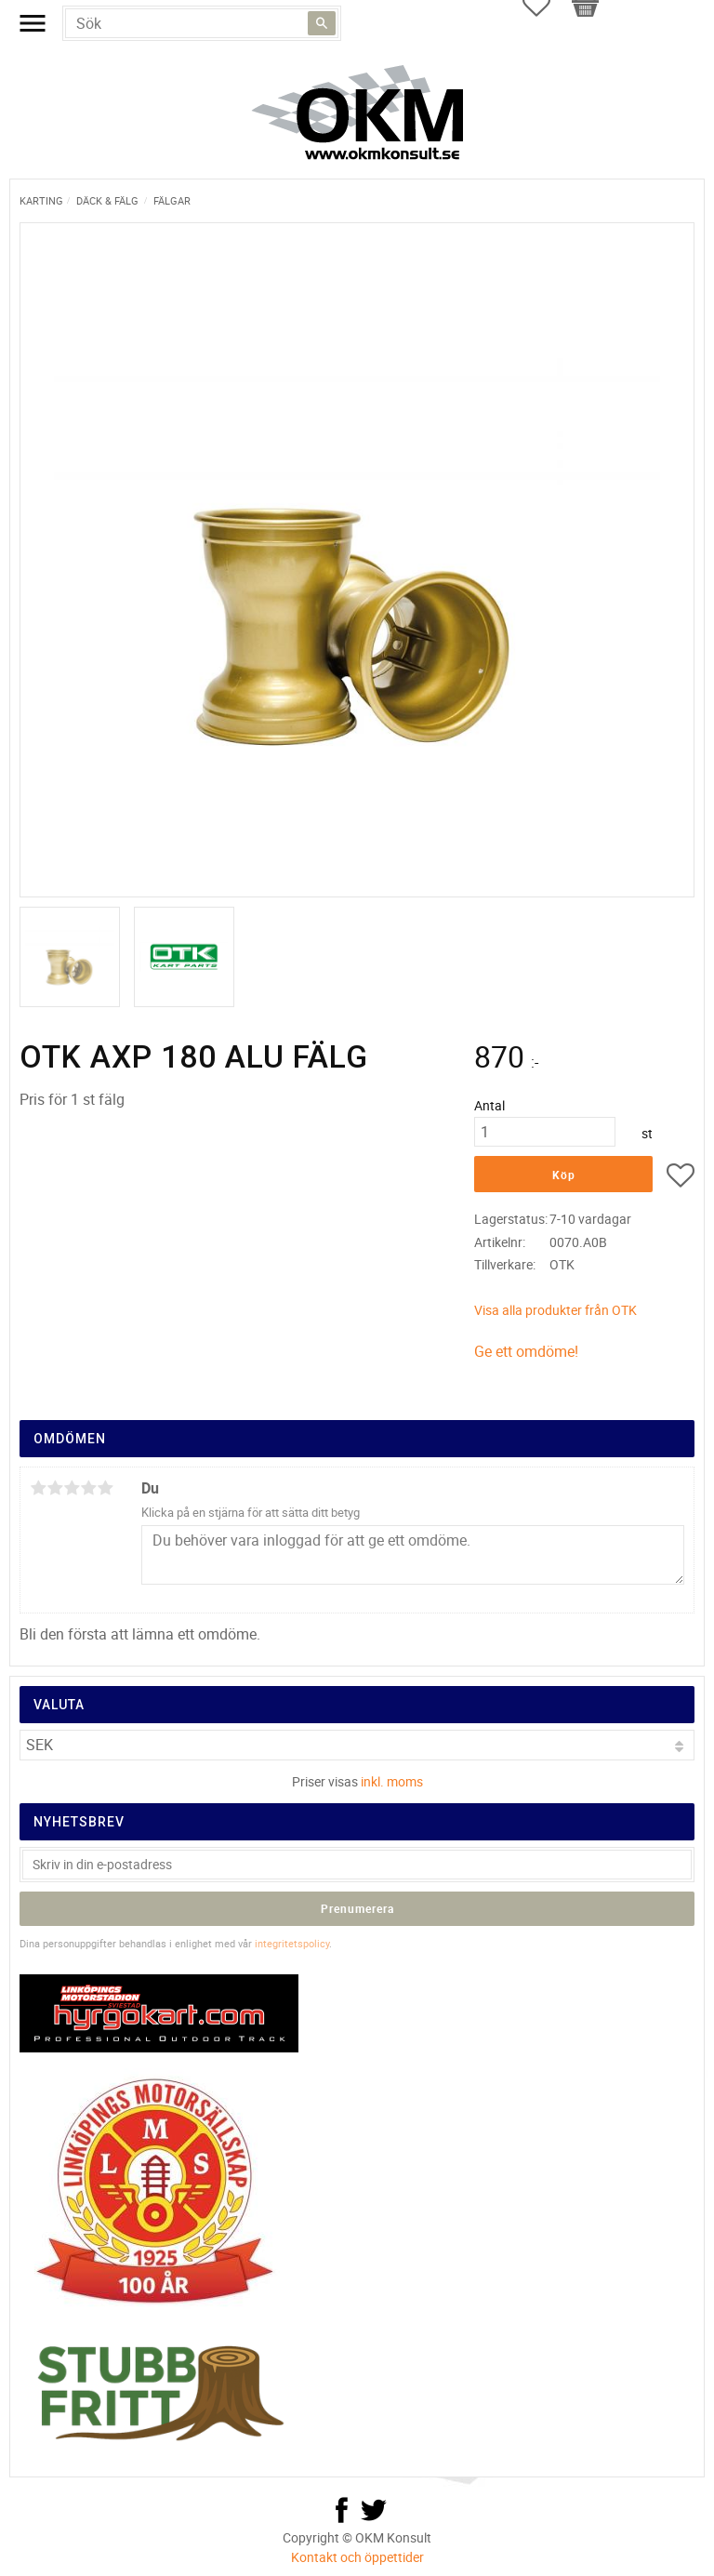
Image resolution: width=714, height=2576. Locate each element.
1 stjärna (38, 1488)
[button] (680, 1178)
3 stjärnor (71, 1488)
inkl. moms (392, 1781)
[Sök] (322, 23)
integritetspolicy (292, 1943)
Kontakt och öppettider (357, 2557)
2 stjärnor (54, 1488)
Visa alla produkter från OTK (555, 1310)
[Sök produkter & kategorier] (201, 23)
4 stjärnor (88, 1488)
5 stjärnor (105, 1488)
